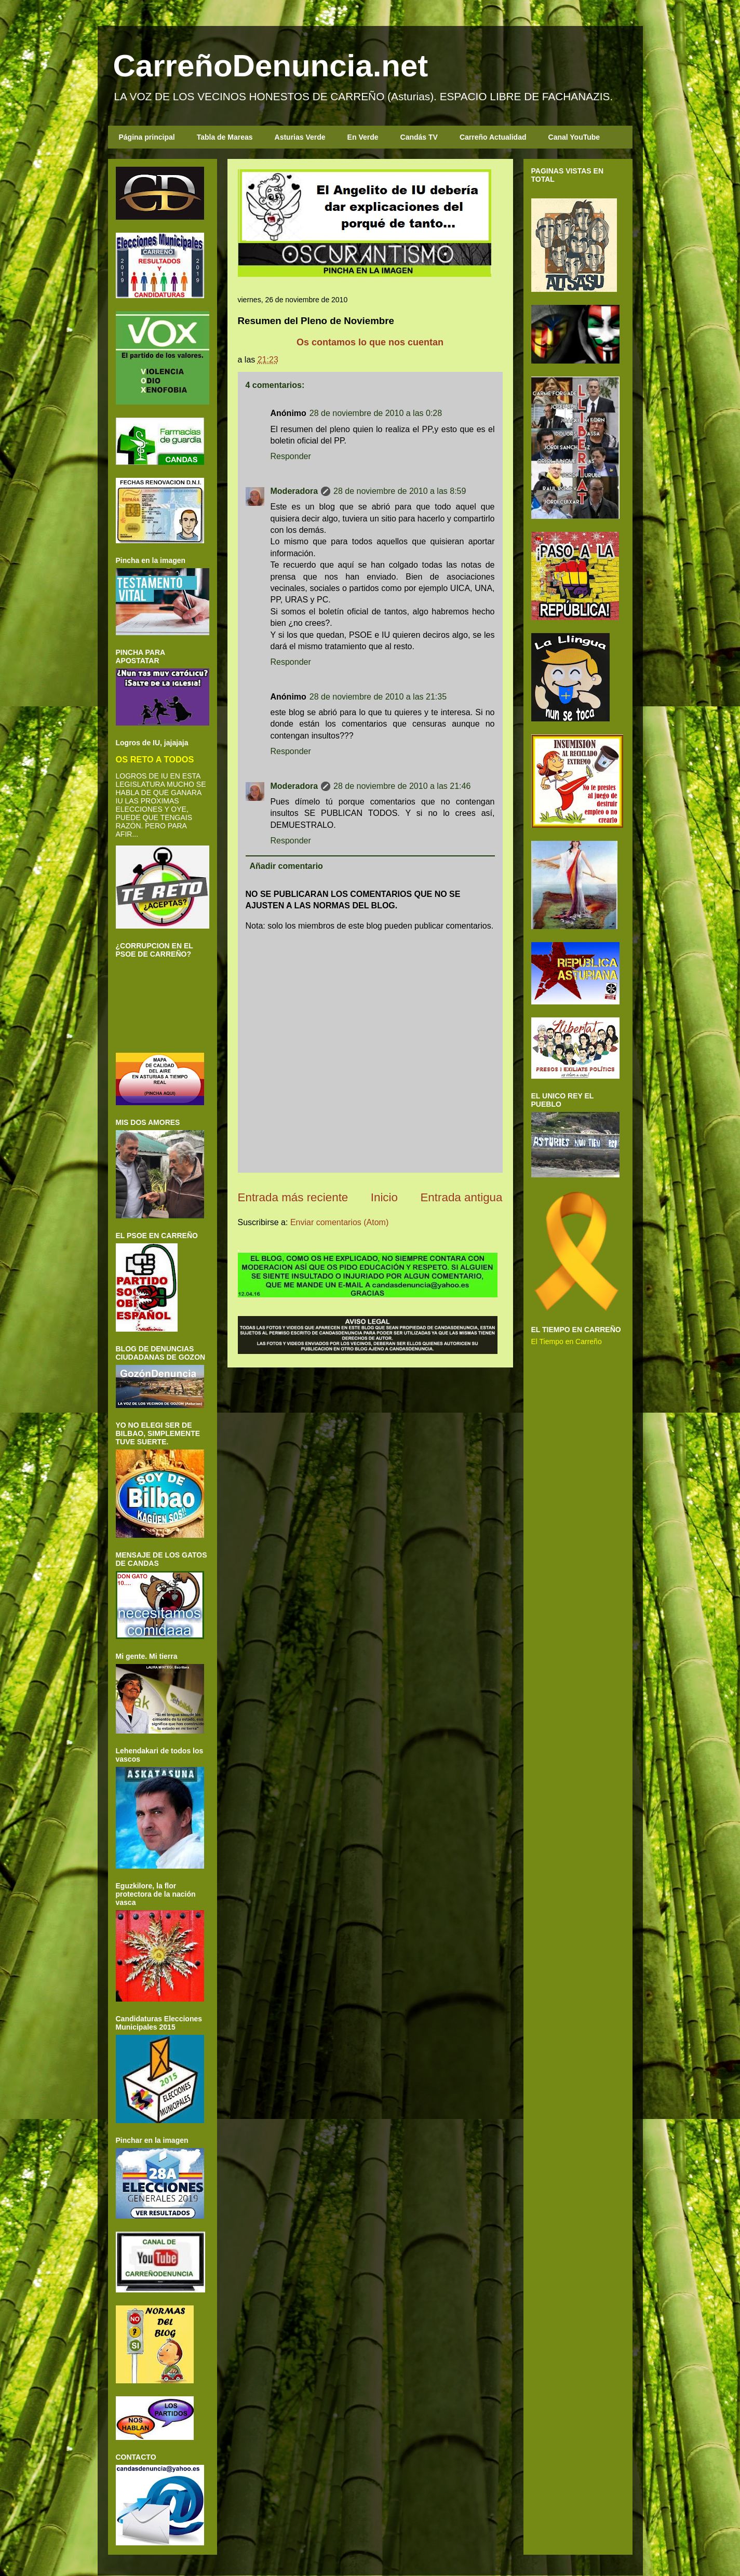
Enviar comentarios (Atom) (339, 1222)
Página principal (147, 137)
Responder (291, 456)
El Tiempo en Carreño (566, 1341)
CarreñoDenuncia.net (270, 65)
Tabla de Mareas (225, 137)
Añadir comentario (286, 866)
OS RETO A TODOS (155, 759)
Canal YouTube (574, 137)
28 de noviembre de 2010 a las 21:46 (401, 786)
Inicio (384, 1197)
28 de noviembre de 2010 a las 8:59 (399, 491)
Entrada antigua (461, 1197)
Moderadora (294, 491)
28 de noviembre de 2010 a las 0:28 (376, 413)
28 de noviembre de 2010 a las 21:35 (378, 696)
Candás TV (419, 137)
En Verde (363, 137)
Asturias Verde (300, 137)
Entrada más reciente (293, 1197)
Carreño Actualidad (493, 137)
